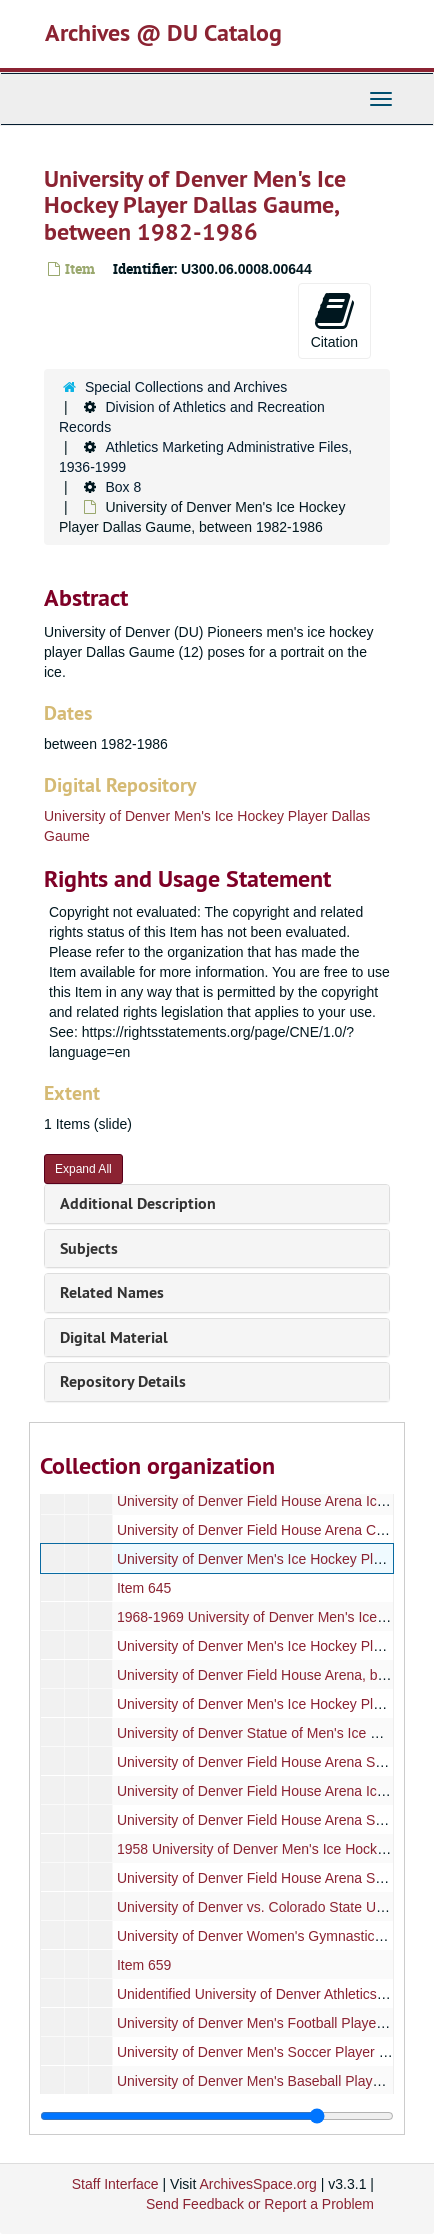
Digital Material (114, 1337)
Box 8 (123, 487)
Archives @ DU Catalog (163, 32)
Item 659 (144, 1965)
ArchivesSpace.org (258, 2184)
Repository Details (123, 1381)
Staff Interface (115, 2184)
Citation (334, 320)
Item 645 (144, 1588)
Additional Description (138, 1203)
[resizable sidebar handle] (217, 2116)
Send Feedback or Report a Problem (260, 2204)
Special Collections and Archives (186, 387)
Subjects (89, 1248)
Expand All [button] (83, 1169)
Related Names (112, 1292)
